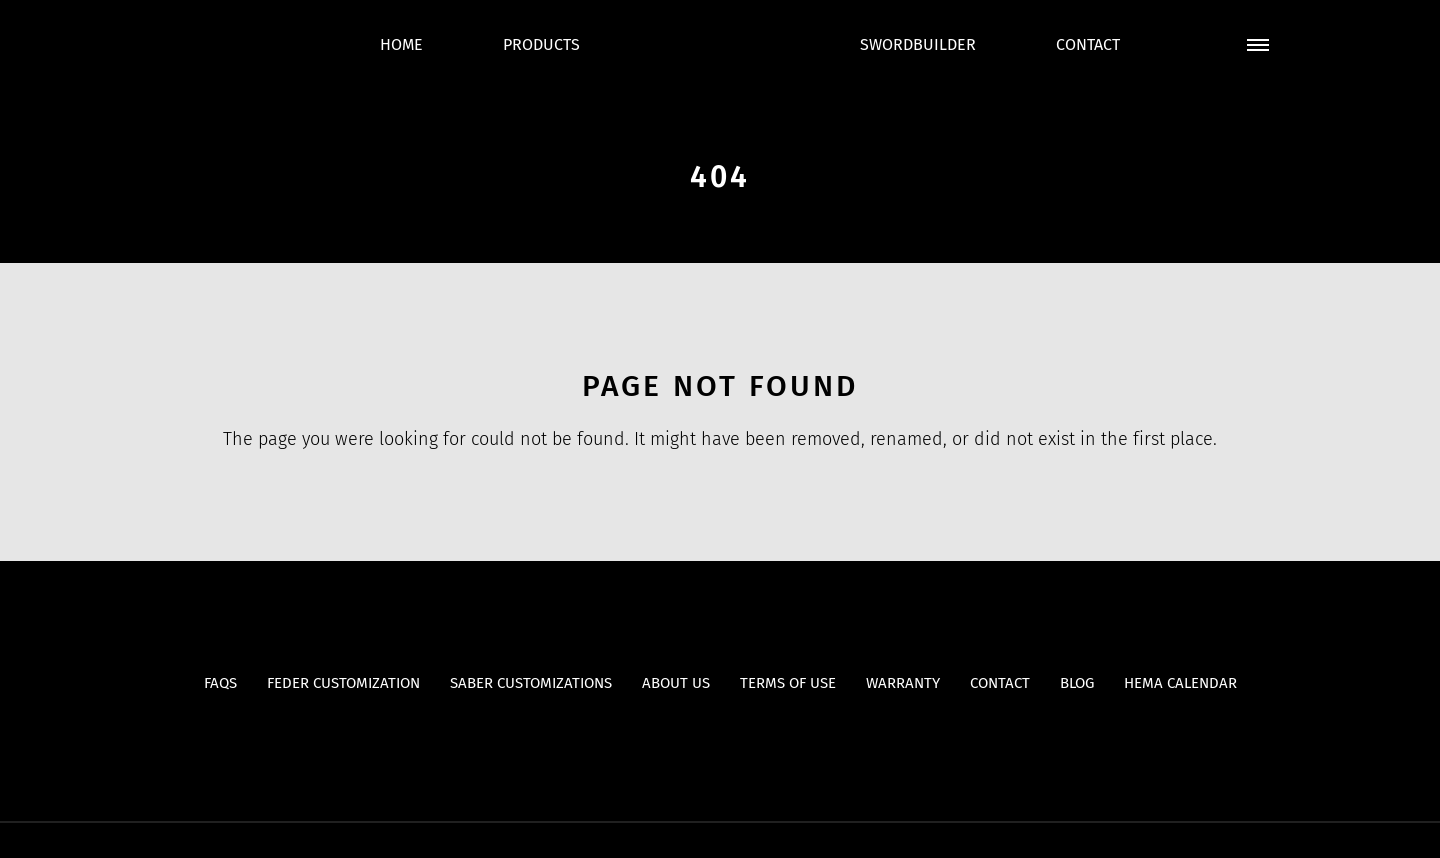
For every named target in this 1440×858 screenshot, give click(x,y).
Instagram (759, 738)
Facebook (720, 738)
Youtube (681, 738)
